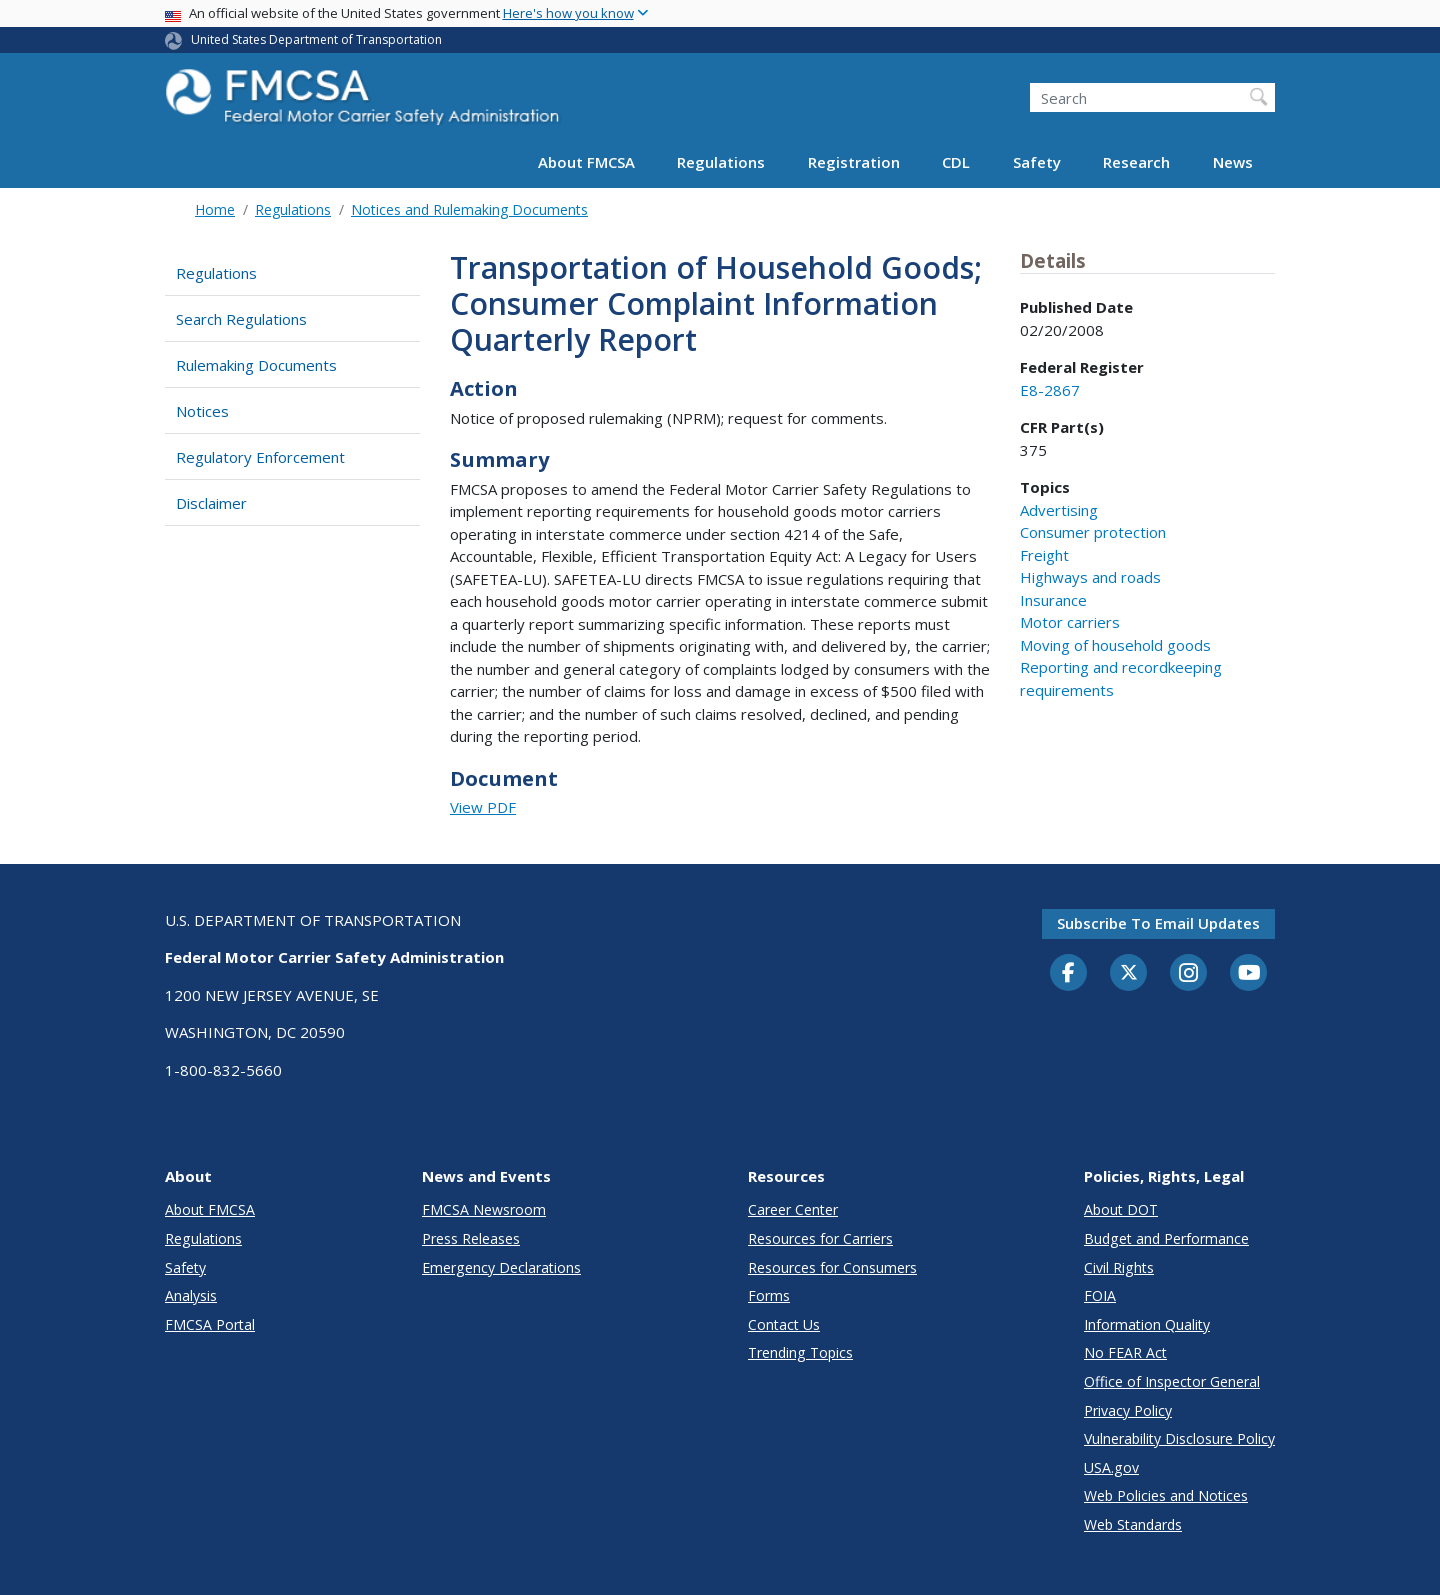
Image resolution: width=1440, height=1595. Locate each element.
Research (1136, 162)
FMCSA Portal (210, 1324)
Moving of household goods (1115, 645)
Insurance (1053, 600)
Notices (202, 411)
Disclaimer (211, 503)
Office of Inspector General (1172, 1381)
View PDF (483, 807)
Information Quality (1147, 1324)
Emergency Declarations (501, 1267)
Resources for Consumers (832, 1267)
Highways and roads (1090, 577)
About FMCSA (586, 162)
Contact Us (784, 1324)
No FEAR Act (1125, 1352)
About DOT (1121, 1209)
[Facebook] (1069, 974)
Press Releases (471, 1238)
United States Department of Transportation (316, 39)
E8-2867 (1050, 390)
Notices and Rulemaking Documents (469, 209)
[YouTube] (1249, 974)
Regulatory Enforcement (260, 457)
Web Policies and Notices (1166, 1495)
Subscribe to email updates (1158, 923)
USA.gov (1111, 1467)
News (1233, 162)
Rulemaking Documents (256, 365)
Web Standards (1133, 1524)
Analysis (191, 1295)
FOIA (1100, 1295)
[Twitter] (1129, 973)
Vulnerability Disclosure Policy (1179, 1438)
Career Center (793, 1209)
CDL (956, 162)
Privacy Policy (1128, 1410)
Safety (1037, 162)
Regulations (721, 162)
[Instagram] (1189, 975)
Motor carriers (1070, 622)
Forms (769, 1295)
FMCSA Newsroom (484, 1209)
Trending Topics (800, 1352)
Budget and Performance (1166, 1238)
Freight (1044, 555)
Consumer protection (1093, 532)
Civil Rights (1119, 1267)
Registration (854, 162)
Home (215, 209)
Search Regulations (241, 319)
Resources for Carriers (820, 1238)
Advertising (1059, 510)
